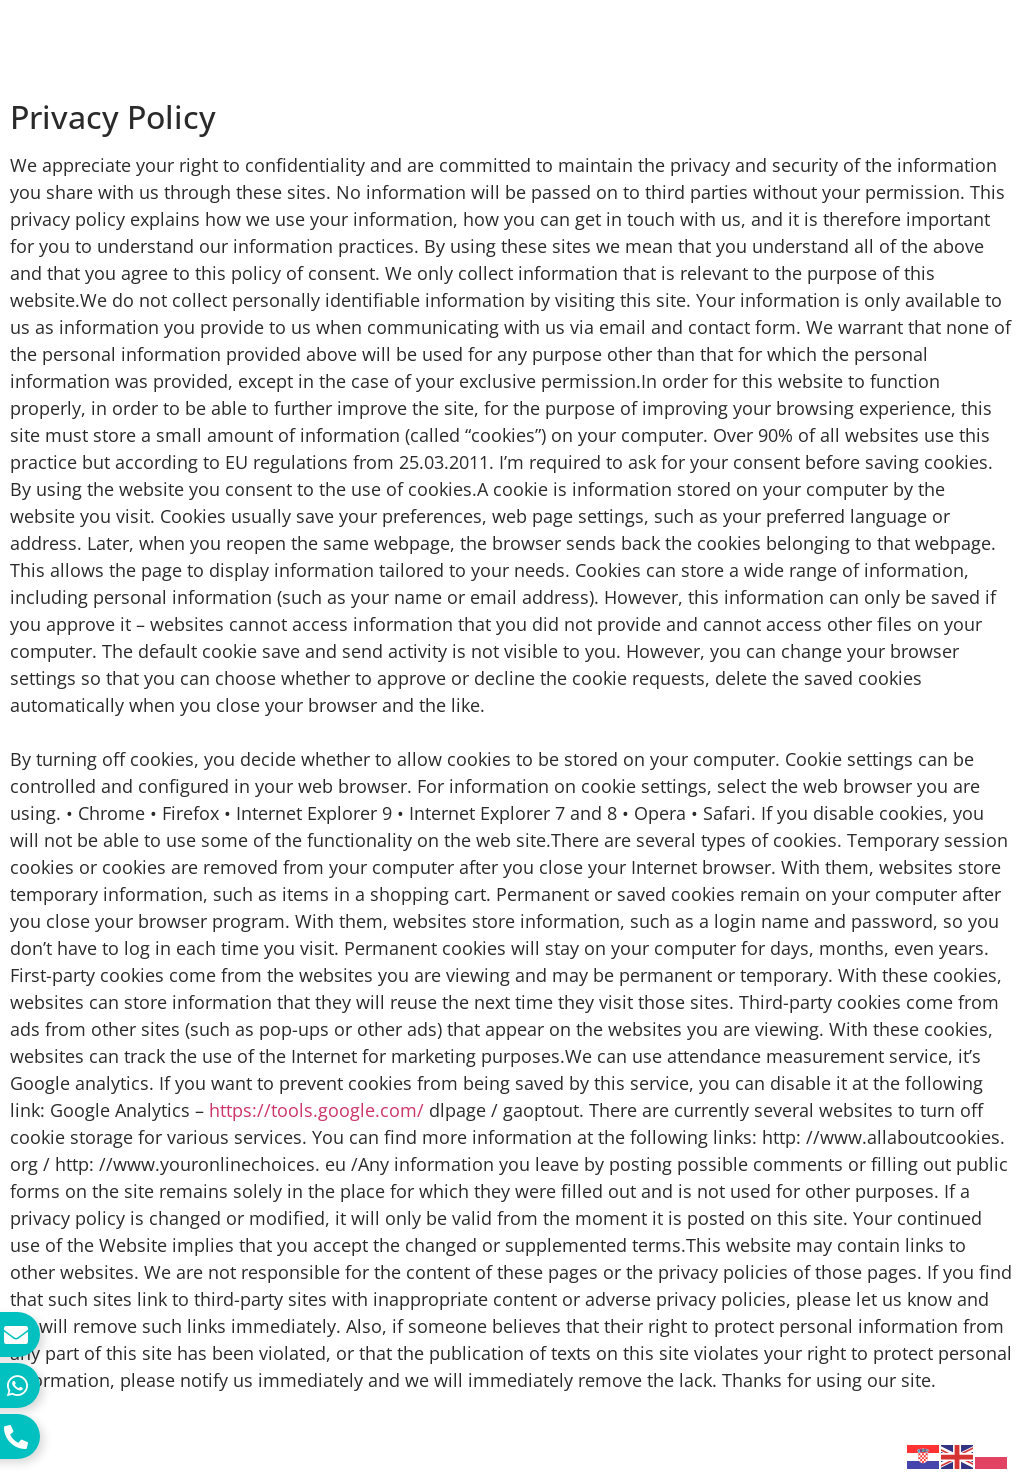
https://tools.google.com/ (316, 1110)
